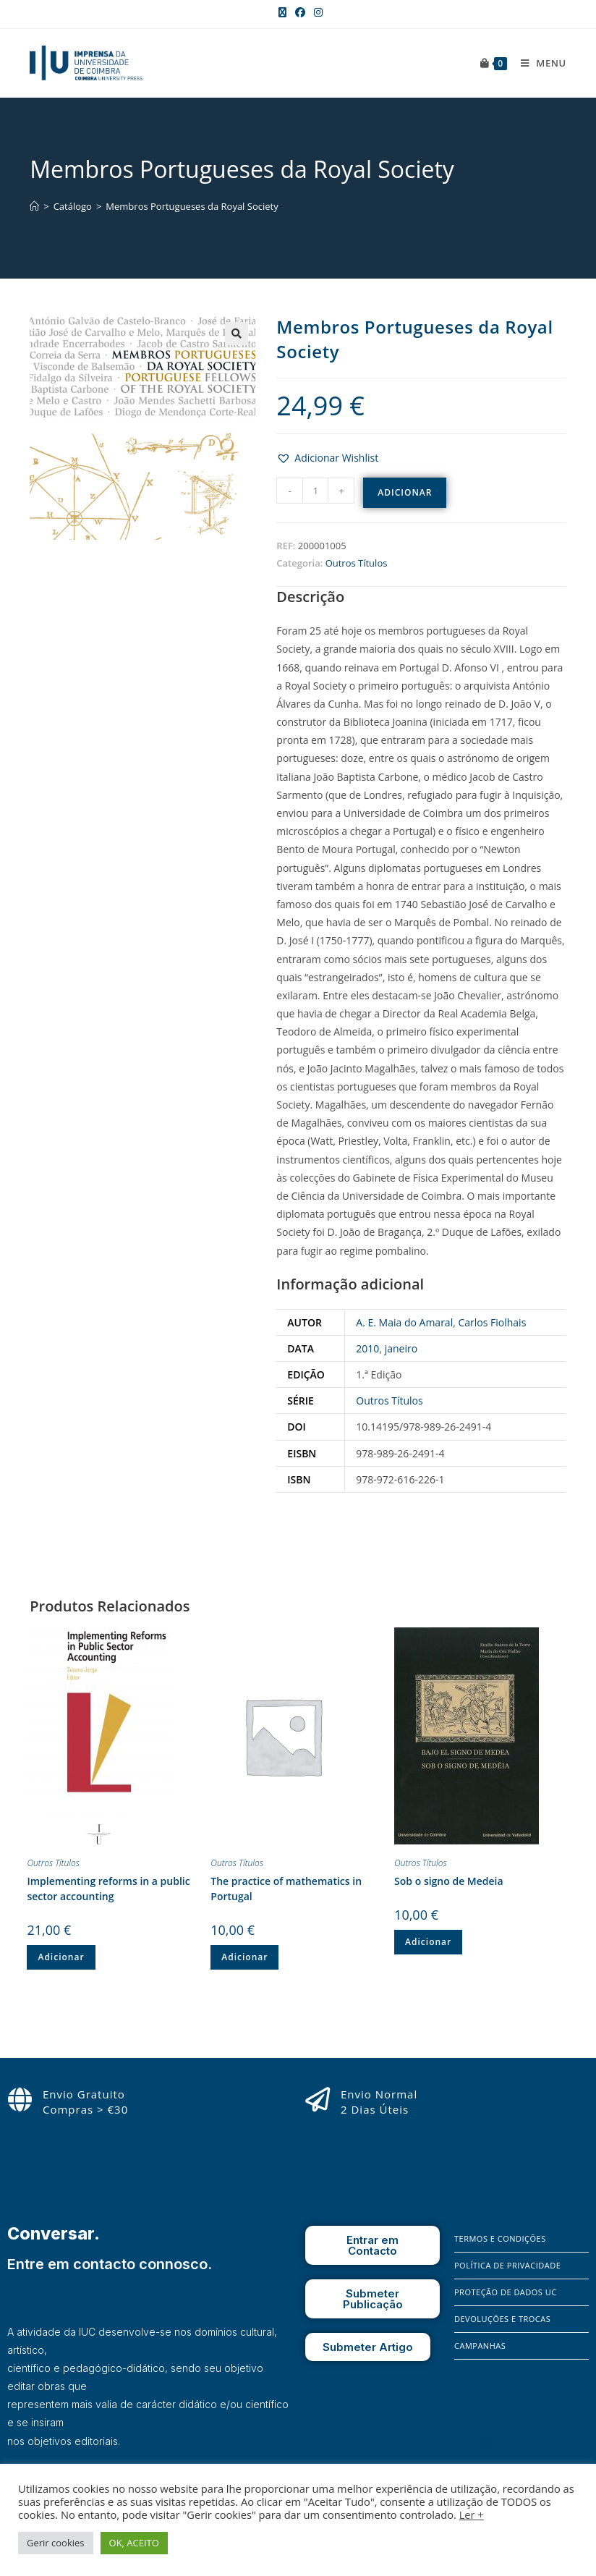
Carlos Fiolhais (492, 1322)
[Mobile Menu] (538, 62)
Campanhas (480, 2345)
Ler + (471, 2514)
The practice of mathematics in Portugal (286, 1888)
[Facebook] (465, 2443)
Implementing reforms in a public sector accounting (108, 1888)
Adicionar (405, 492)
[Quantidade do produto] (315, 491)
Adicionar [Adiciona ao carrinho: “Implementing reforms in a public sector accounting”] (61, 1957)
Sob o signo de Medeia (448, 1881)
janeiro (401, 1348)
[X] (506, 2443)
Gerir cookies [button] (56, 2542)
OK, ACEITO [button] (134, 2542)
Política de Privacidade (507, 2265)
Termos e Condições (500, 2238)
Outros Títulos (356, 562)
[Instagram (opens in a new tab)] (316, 12)
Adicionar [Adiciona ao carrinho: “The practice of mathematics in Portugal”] (244, 1957)
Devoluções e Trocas (502, 2318)
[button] (327, 458)
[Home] (34, 206)
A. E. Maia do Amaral (404, 1322)
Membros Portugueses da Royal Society (192, 206)
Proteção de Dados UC (505, 2292)
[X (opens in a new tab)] (282, 12)
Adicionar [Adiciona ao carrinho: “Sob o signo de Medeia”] (428, 1942)
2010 (367, 1348)
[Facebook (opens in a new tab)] (300, 12)
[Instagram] (486, 2443)
